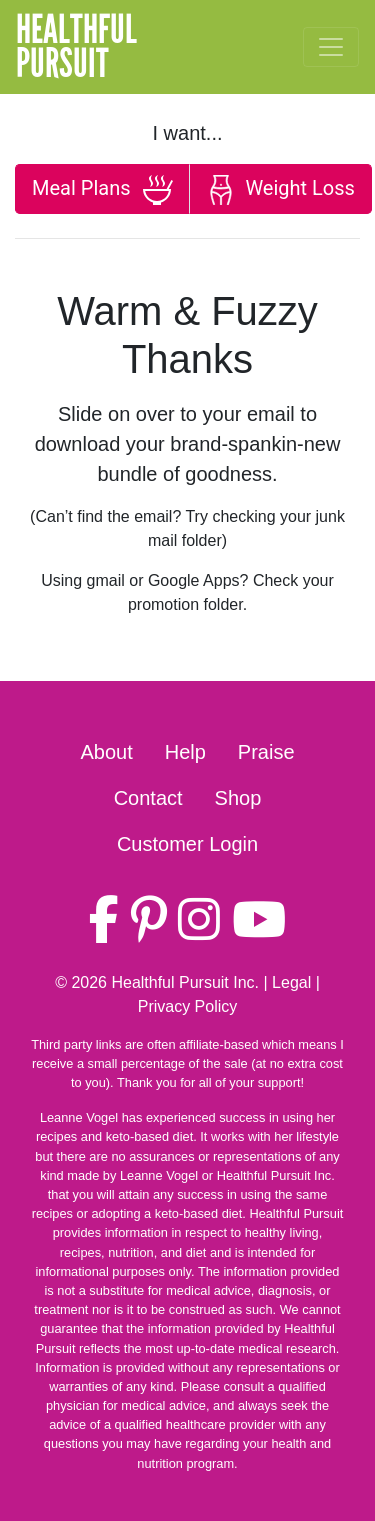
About (106, 752)
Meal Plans (102, 190)
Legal (291, 982)
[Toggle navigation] (331, 47)
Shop (238, 798)
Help (185, 752)
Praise (266, 752)
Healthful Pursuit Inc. (185, 982)
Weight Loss (280, 190)
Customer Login (187, 844)
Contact (148, 798)
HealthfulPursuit (76, 47)
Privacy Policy (188, 1006)
